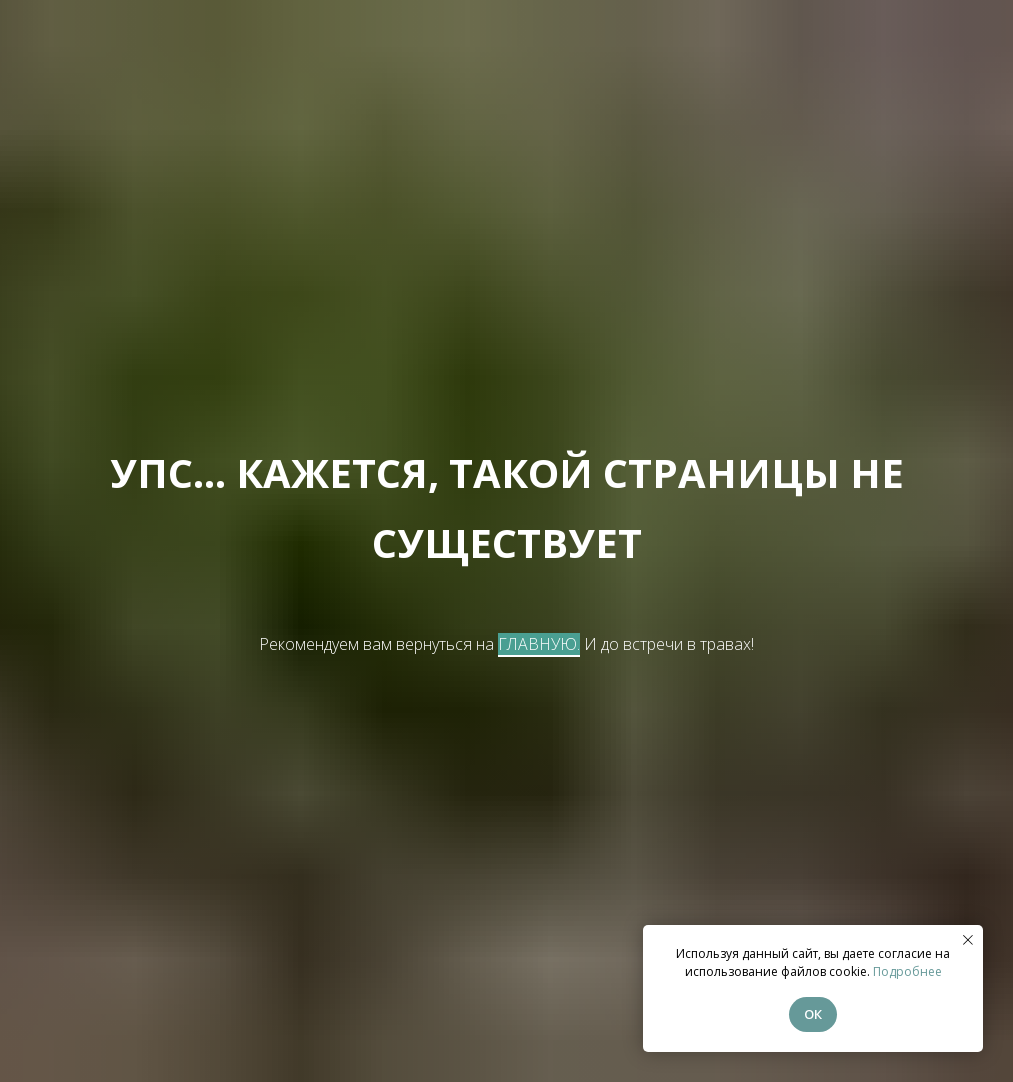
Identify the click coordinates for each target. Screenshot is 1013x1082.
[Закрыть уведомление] (968, 940)
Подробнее (907, 971)
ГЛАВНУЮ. (539, 644)
